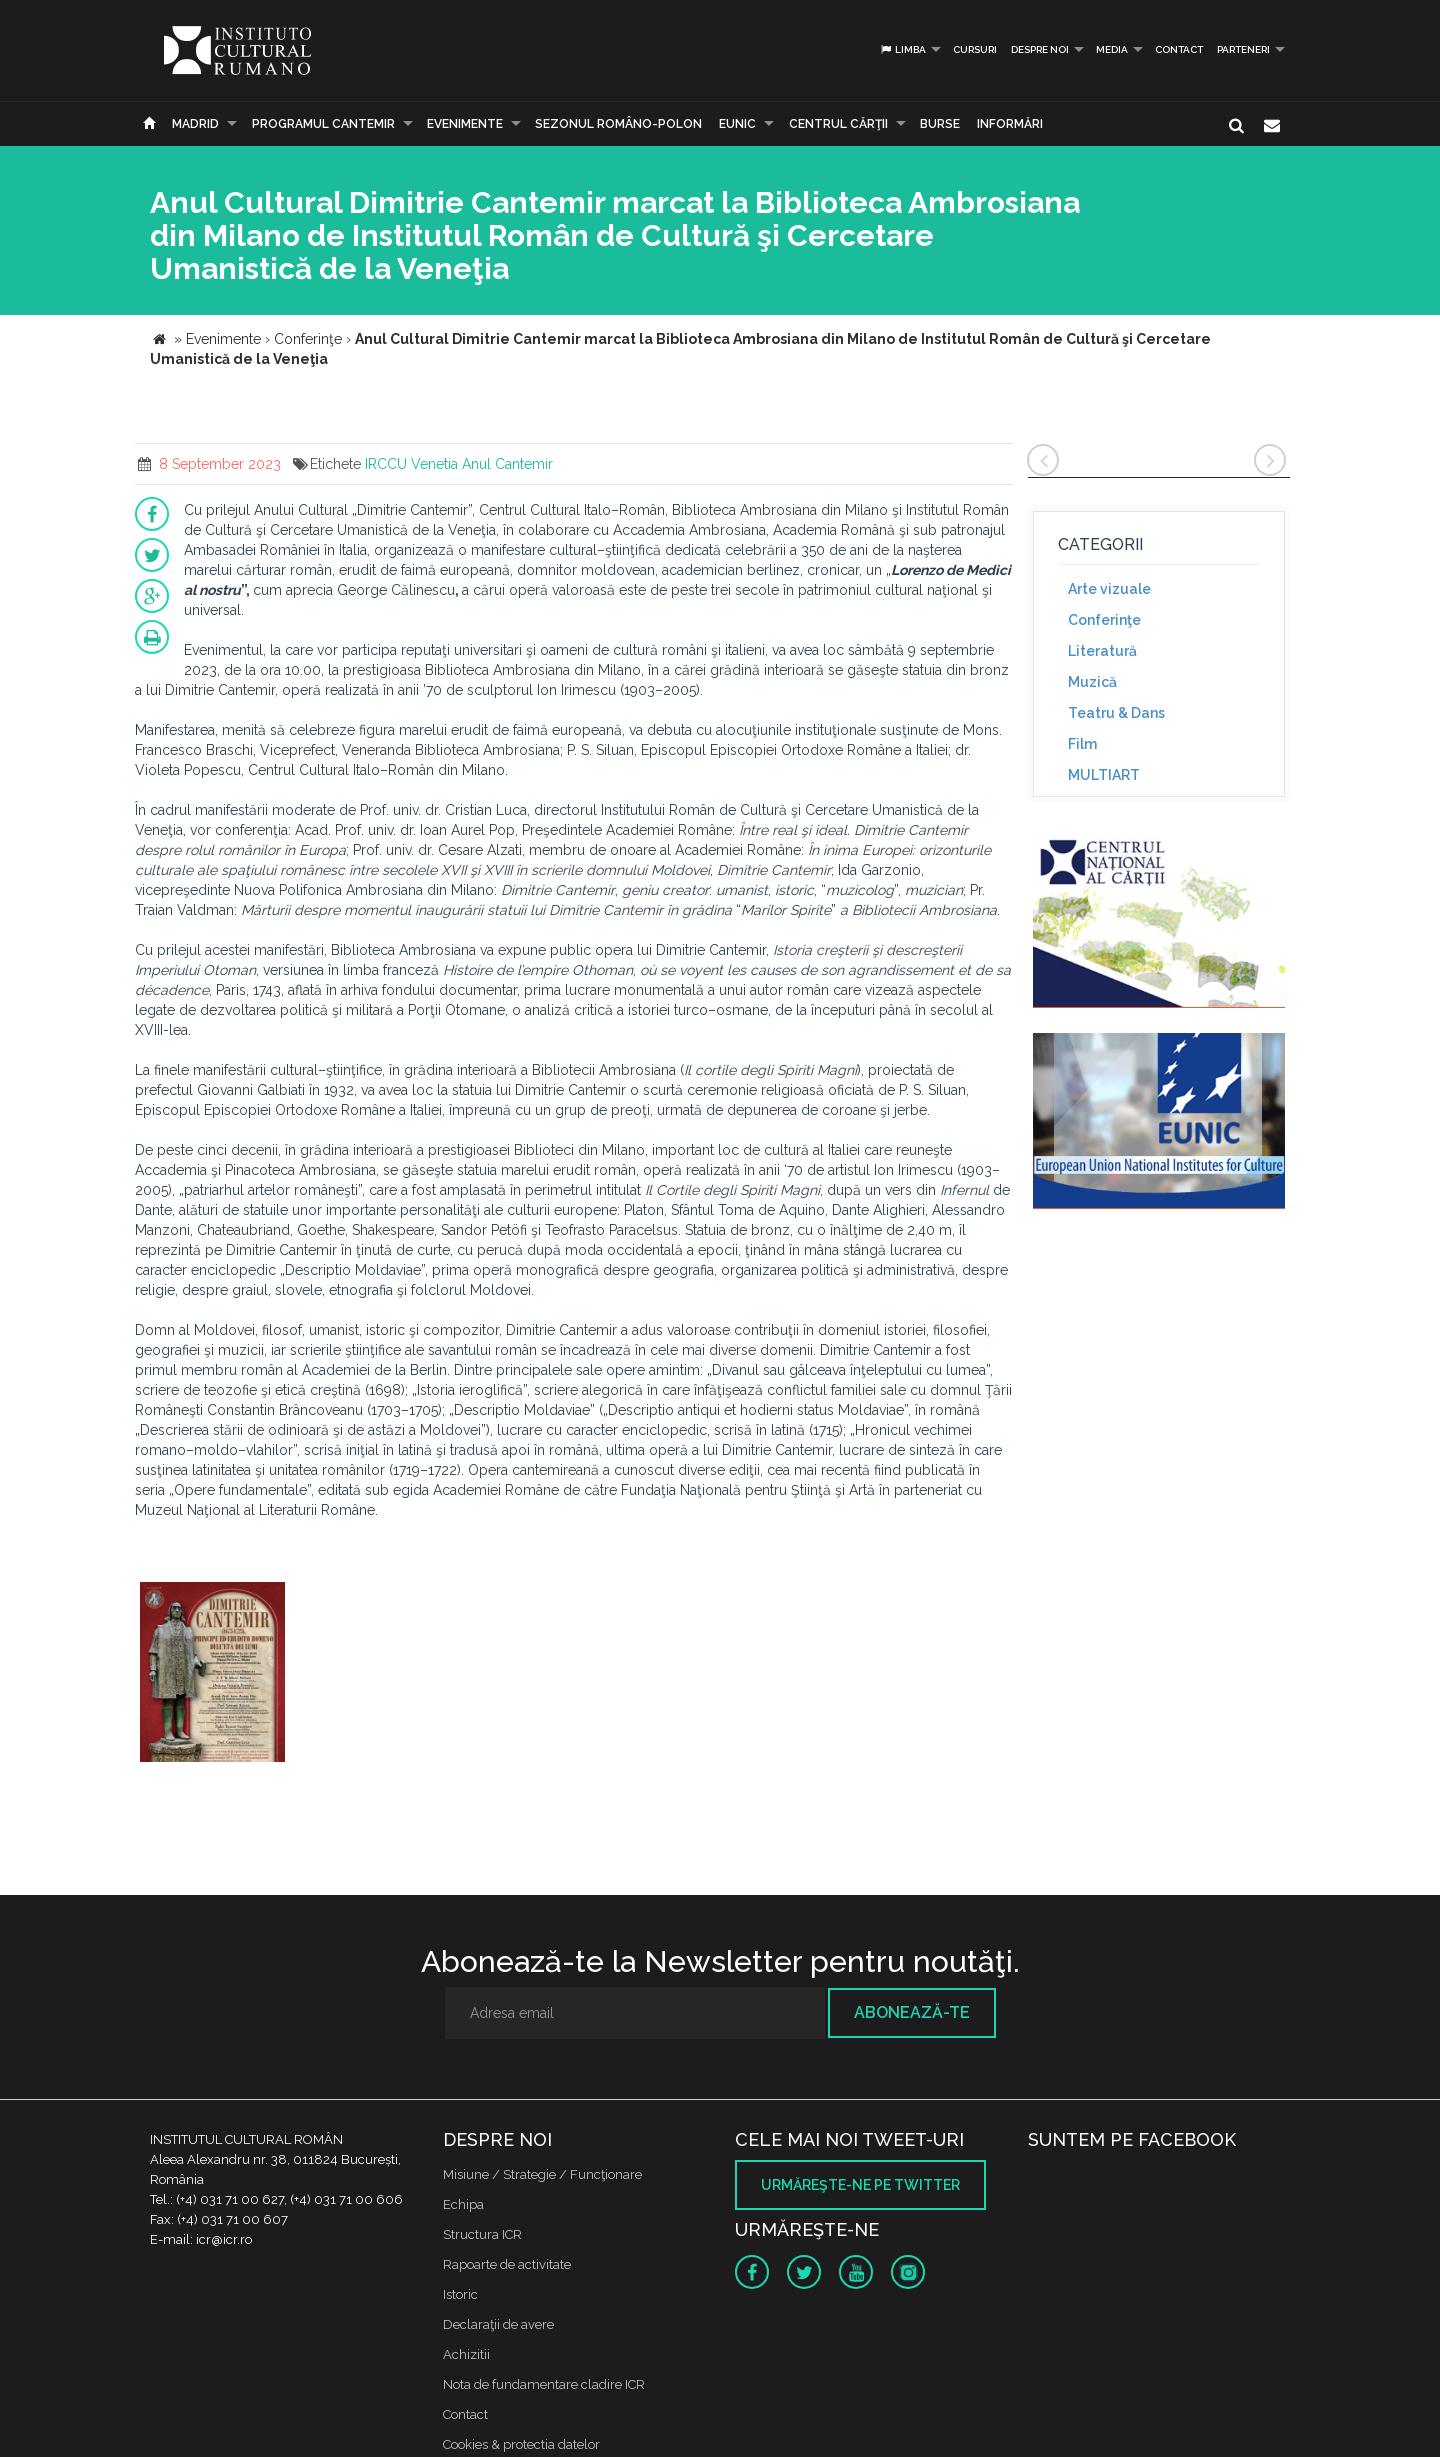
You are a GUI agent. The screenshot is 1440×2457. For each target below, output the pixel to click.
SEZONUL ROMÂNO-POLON (618, 124)
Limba (902, 49)
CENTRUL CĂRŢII (838, 124)
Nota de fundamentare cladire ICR (544, 2384)
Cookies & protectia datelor (521, 2444)
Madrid (195, 124)
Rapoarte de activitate (507, 2264)
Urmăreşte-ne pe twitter (860, 2185)
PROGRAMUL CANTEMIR (323, 124)
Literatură (1102, 651)
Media (1112, 49)
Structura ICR (482, 2234)
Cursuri (975, 49)
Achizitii (466, 2354)
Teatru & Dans (1116, 713)
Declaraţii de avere (498, 2324)
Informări (1010, 124)
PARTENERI (1243, 49)
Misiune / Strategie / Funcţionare (542, 2174)
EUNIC (737, 124)
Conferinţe (1104, 620)
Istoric (460, 2294)
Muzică (1092, 682)
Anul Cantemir (507, 464)
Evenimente (465, 124)
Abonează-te (912, 2012)
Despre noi (1040, 49)
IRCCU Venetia (411, 464)
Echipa (463, 2204)
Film (1082, 744)
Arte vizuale (1109, 589)
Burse (940, 124)
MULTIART (1104, 775)
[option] (212, 1674)
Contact (1179, 49)
